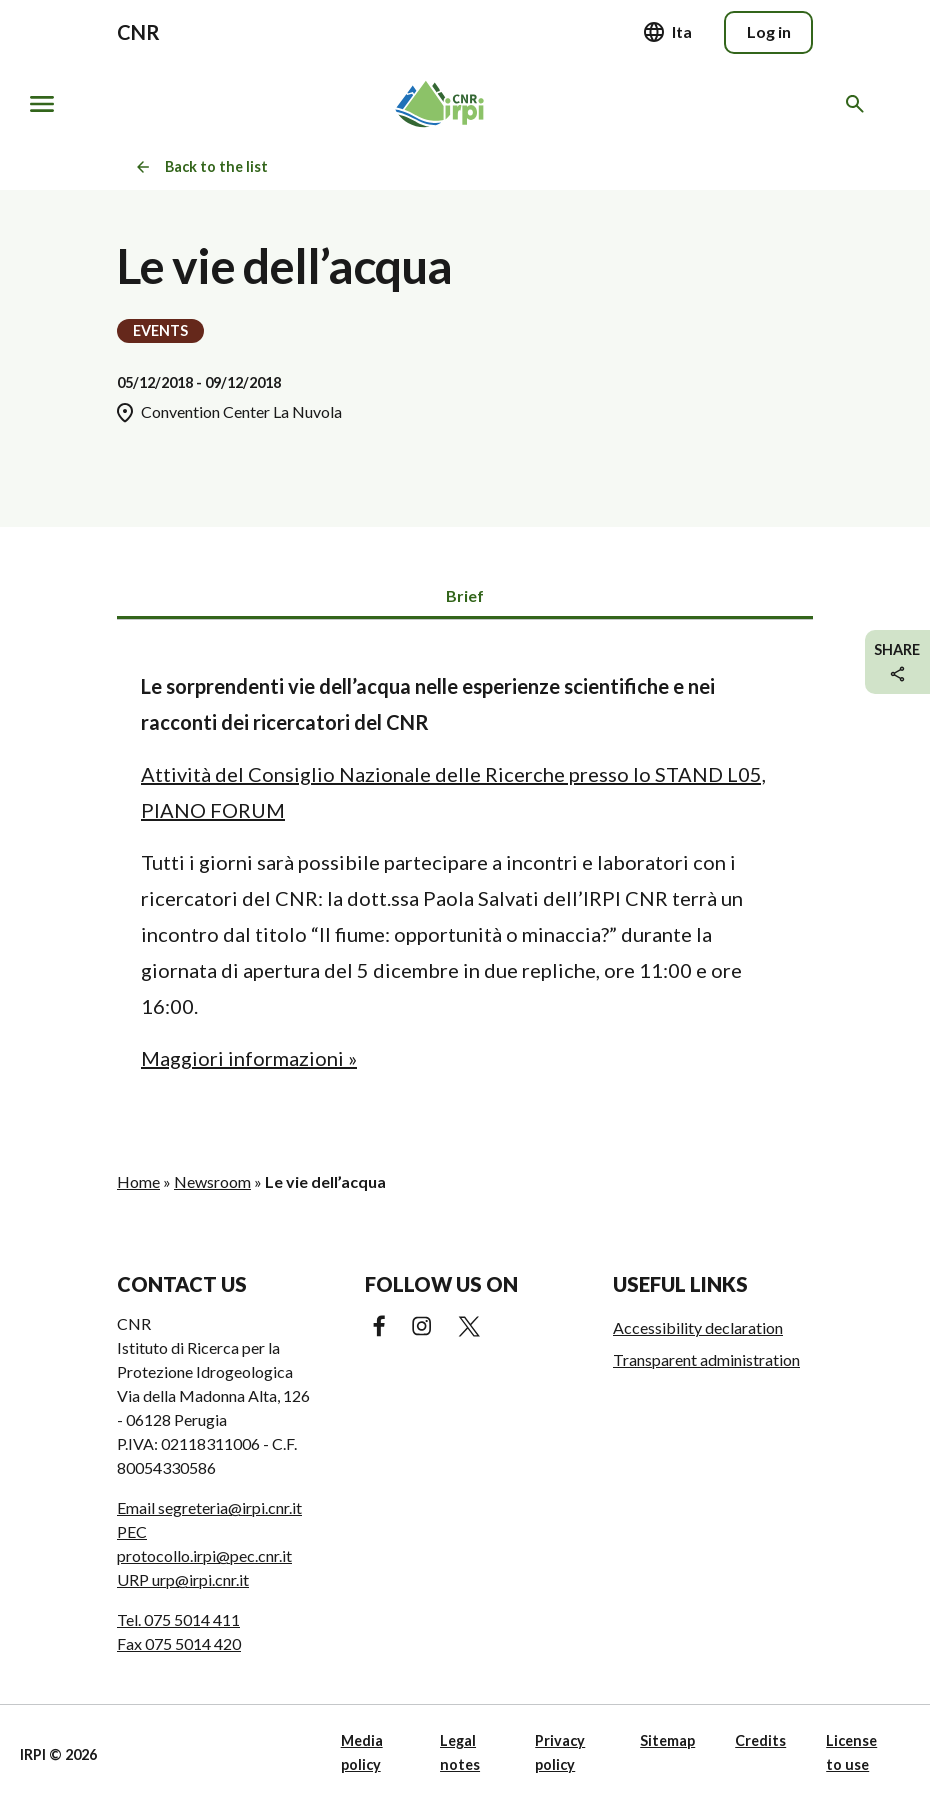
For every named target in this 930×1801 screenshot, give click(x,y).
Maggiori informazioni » (249, 1058)
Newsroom (212, 1181)
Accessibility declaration (698, 1327)
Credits (760, 1740)
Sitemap (667, 1740)
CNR (138, 32)
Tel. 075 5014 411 (178, 1619)
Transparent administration (706, 1359)
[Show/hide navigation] (42, 104)
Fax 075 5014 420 (179, 1643)
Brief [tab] (465, 595)
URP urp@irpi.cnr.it (183, 1579)
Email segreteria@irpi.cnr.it (209, 1507)
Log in (769, 31)
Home (138, 1181)
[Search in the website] (858, 104)
